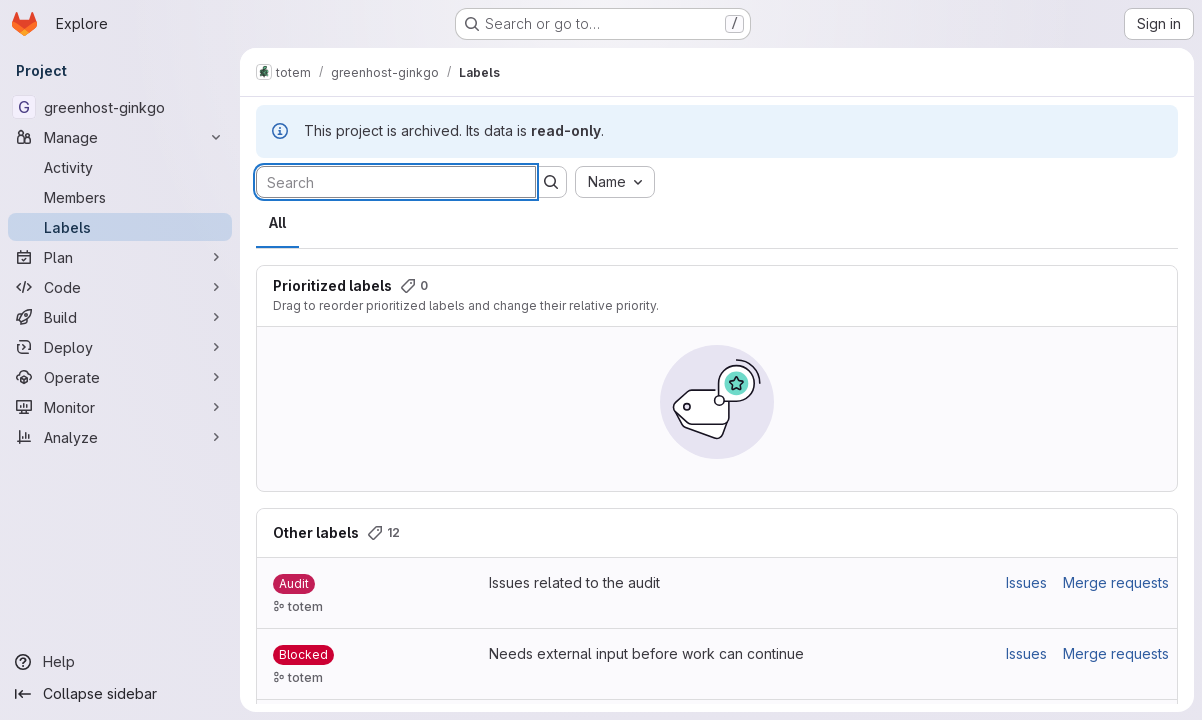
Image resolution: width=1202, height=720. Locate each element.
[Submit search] (551, 182)
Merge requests (1116, 582)
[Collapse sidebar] (120, 694)
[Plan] (120, 257)
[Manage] (120, 137)
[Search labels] (396, 182)
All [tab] (277, 222)
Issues (1026, 582)
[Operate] (120, 377)
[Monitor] (120, 407)
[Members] (120, 197)
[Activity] (120, 167)
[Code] (120, 287)
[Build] (120, 317)
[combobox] (615, 182)
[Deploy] (120, 347)
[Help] (120, 662)
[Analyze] (120, 437)
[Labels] (120, 227)
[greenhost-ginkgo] (120, 107)
